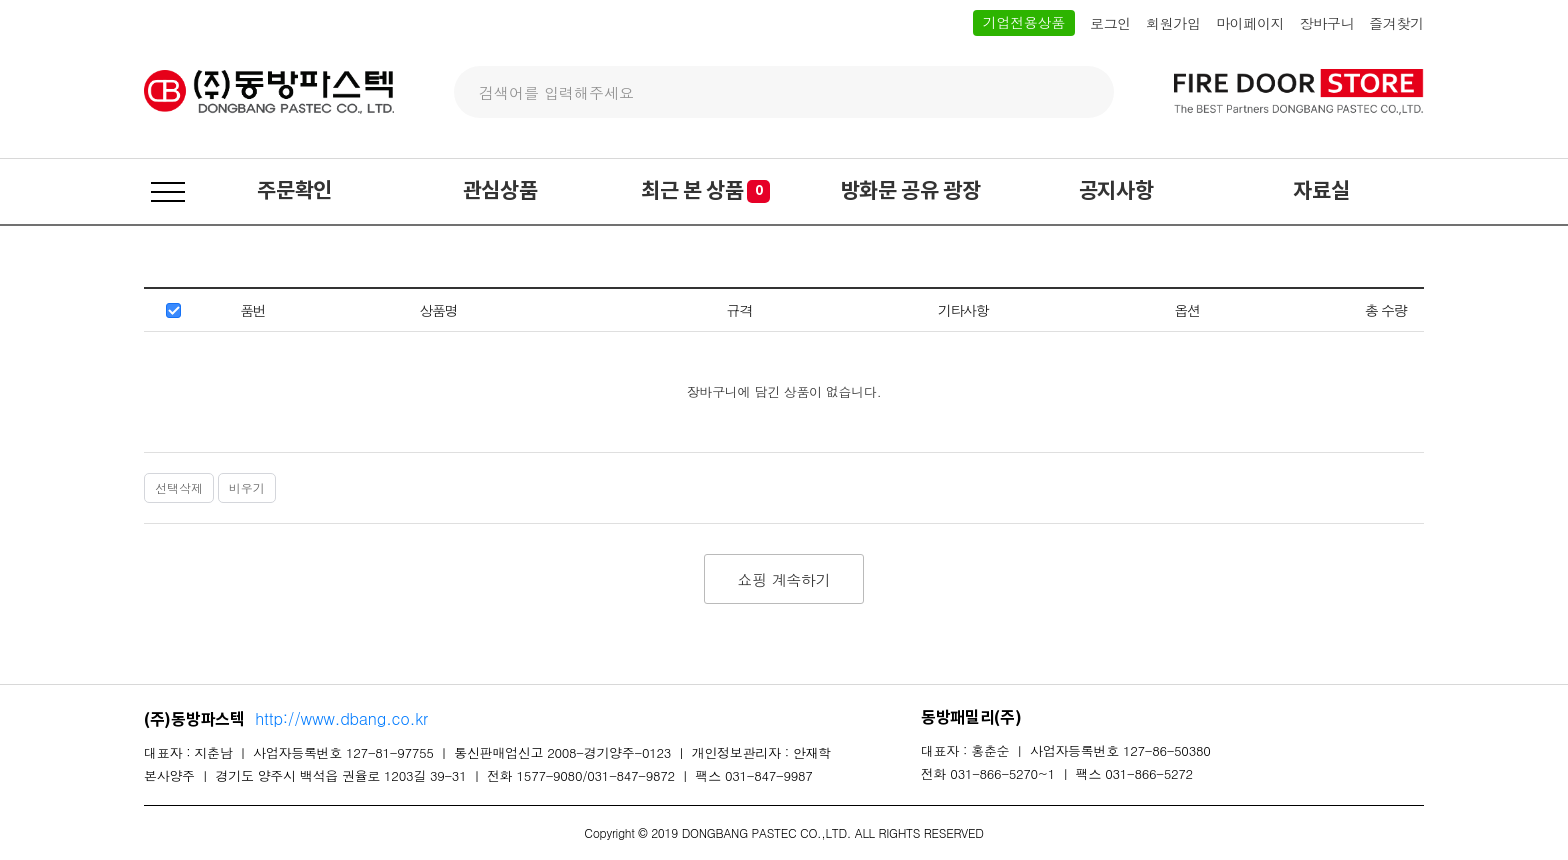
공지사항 (1116, 191)
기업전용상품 (1024, 22)
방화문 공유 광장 (911, 191)
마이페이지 (1250, 23)
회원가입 (1173, 23)
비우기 (247, 487)
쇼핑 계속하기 (784, 579)
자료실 (1321, 191)
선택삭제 (179, 487)
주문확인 (294, 191)
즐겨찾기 (1396, 23)
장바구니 (1326, 23)
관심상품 (500, 191)
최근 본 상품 (705, 191)
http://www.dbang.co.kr (341, 718)
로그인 (1110, 23)
